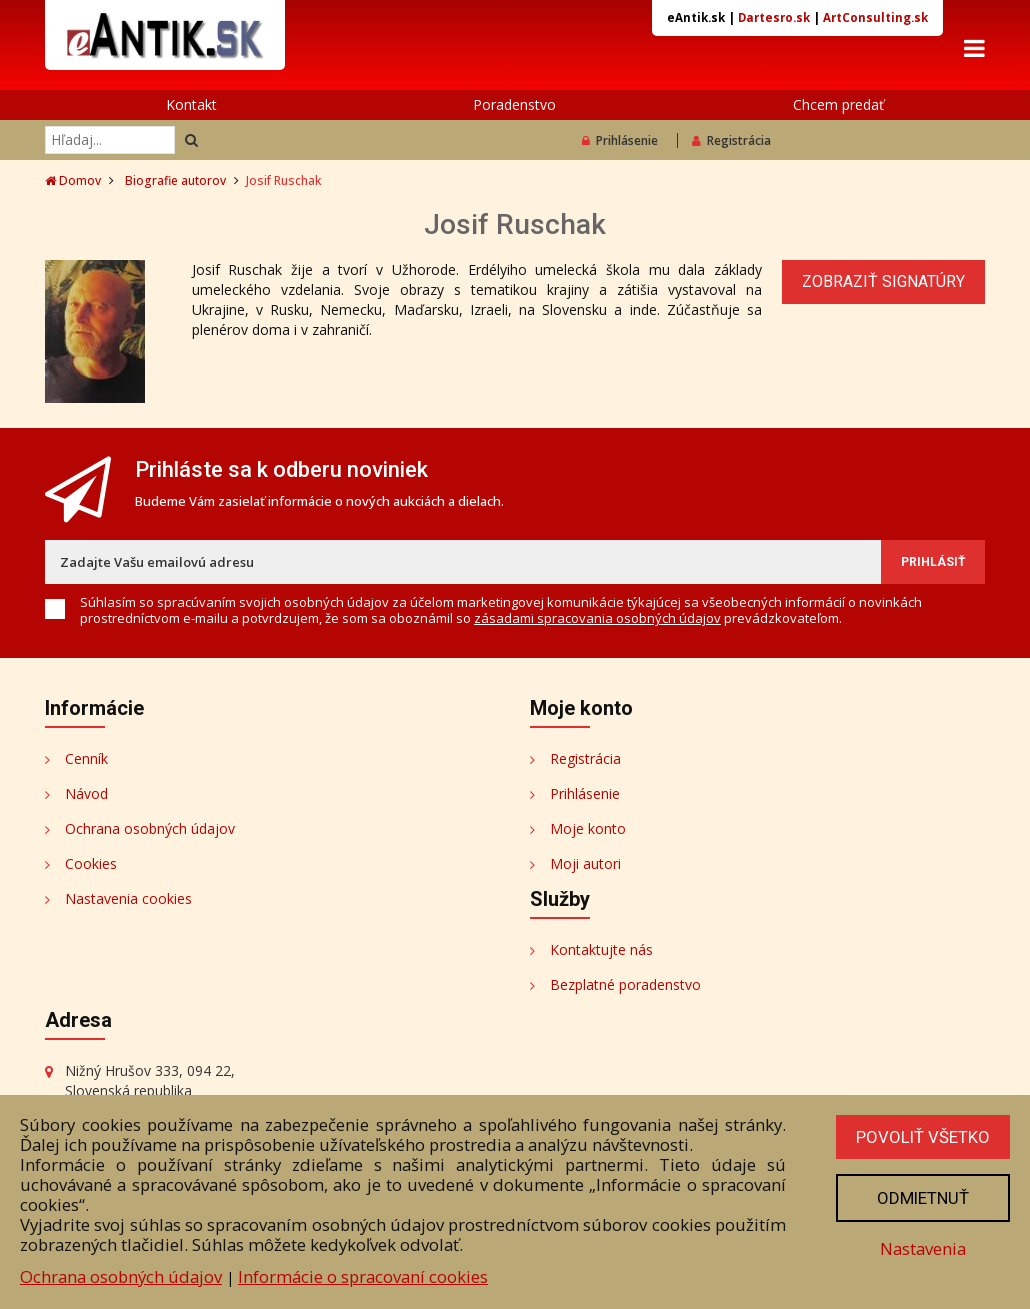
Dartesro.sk (774, 17)
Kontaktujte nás (601, 949)
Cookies (91, 863)
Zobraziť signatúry (883, 281)
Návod (86, 793)
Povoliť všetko (923, 1137)
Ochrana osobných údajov (150, 828)
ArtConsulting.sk (875, 17)
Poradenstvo (514, 104)
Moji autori (585, 863)
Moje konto (588, 828)
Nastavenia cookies (128, 898)
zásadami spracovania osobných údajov (597, 618)
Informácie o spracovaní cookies (363, 1276)
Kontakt (191, 104)
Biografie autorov (175, 180)
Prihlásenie (620, 140)
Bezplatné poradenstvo (625, 984)
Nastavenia (923, 1248)
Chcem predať (838, 104)
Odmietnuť (923, 1198)
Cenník (86, 758)
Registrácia (731, 140)
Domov (73, 180)
